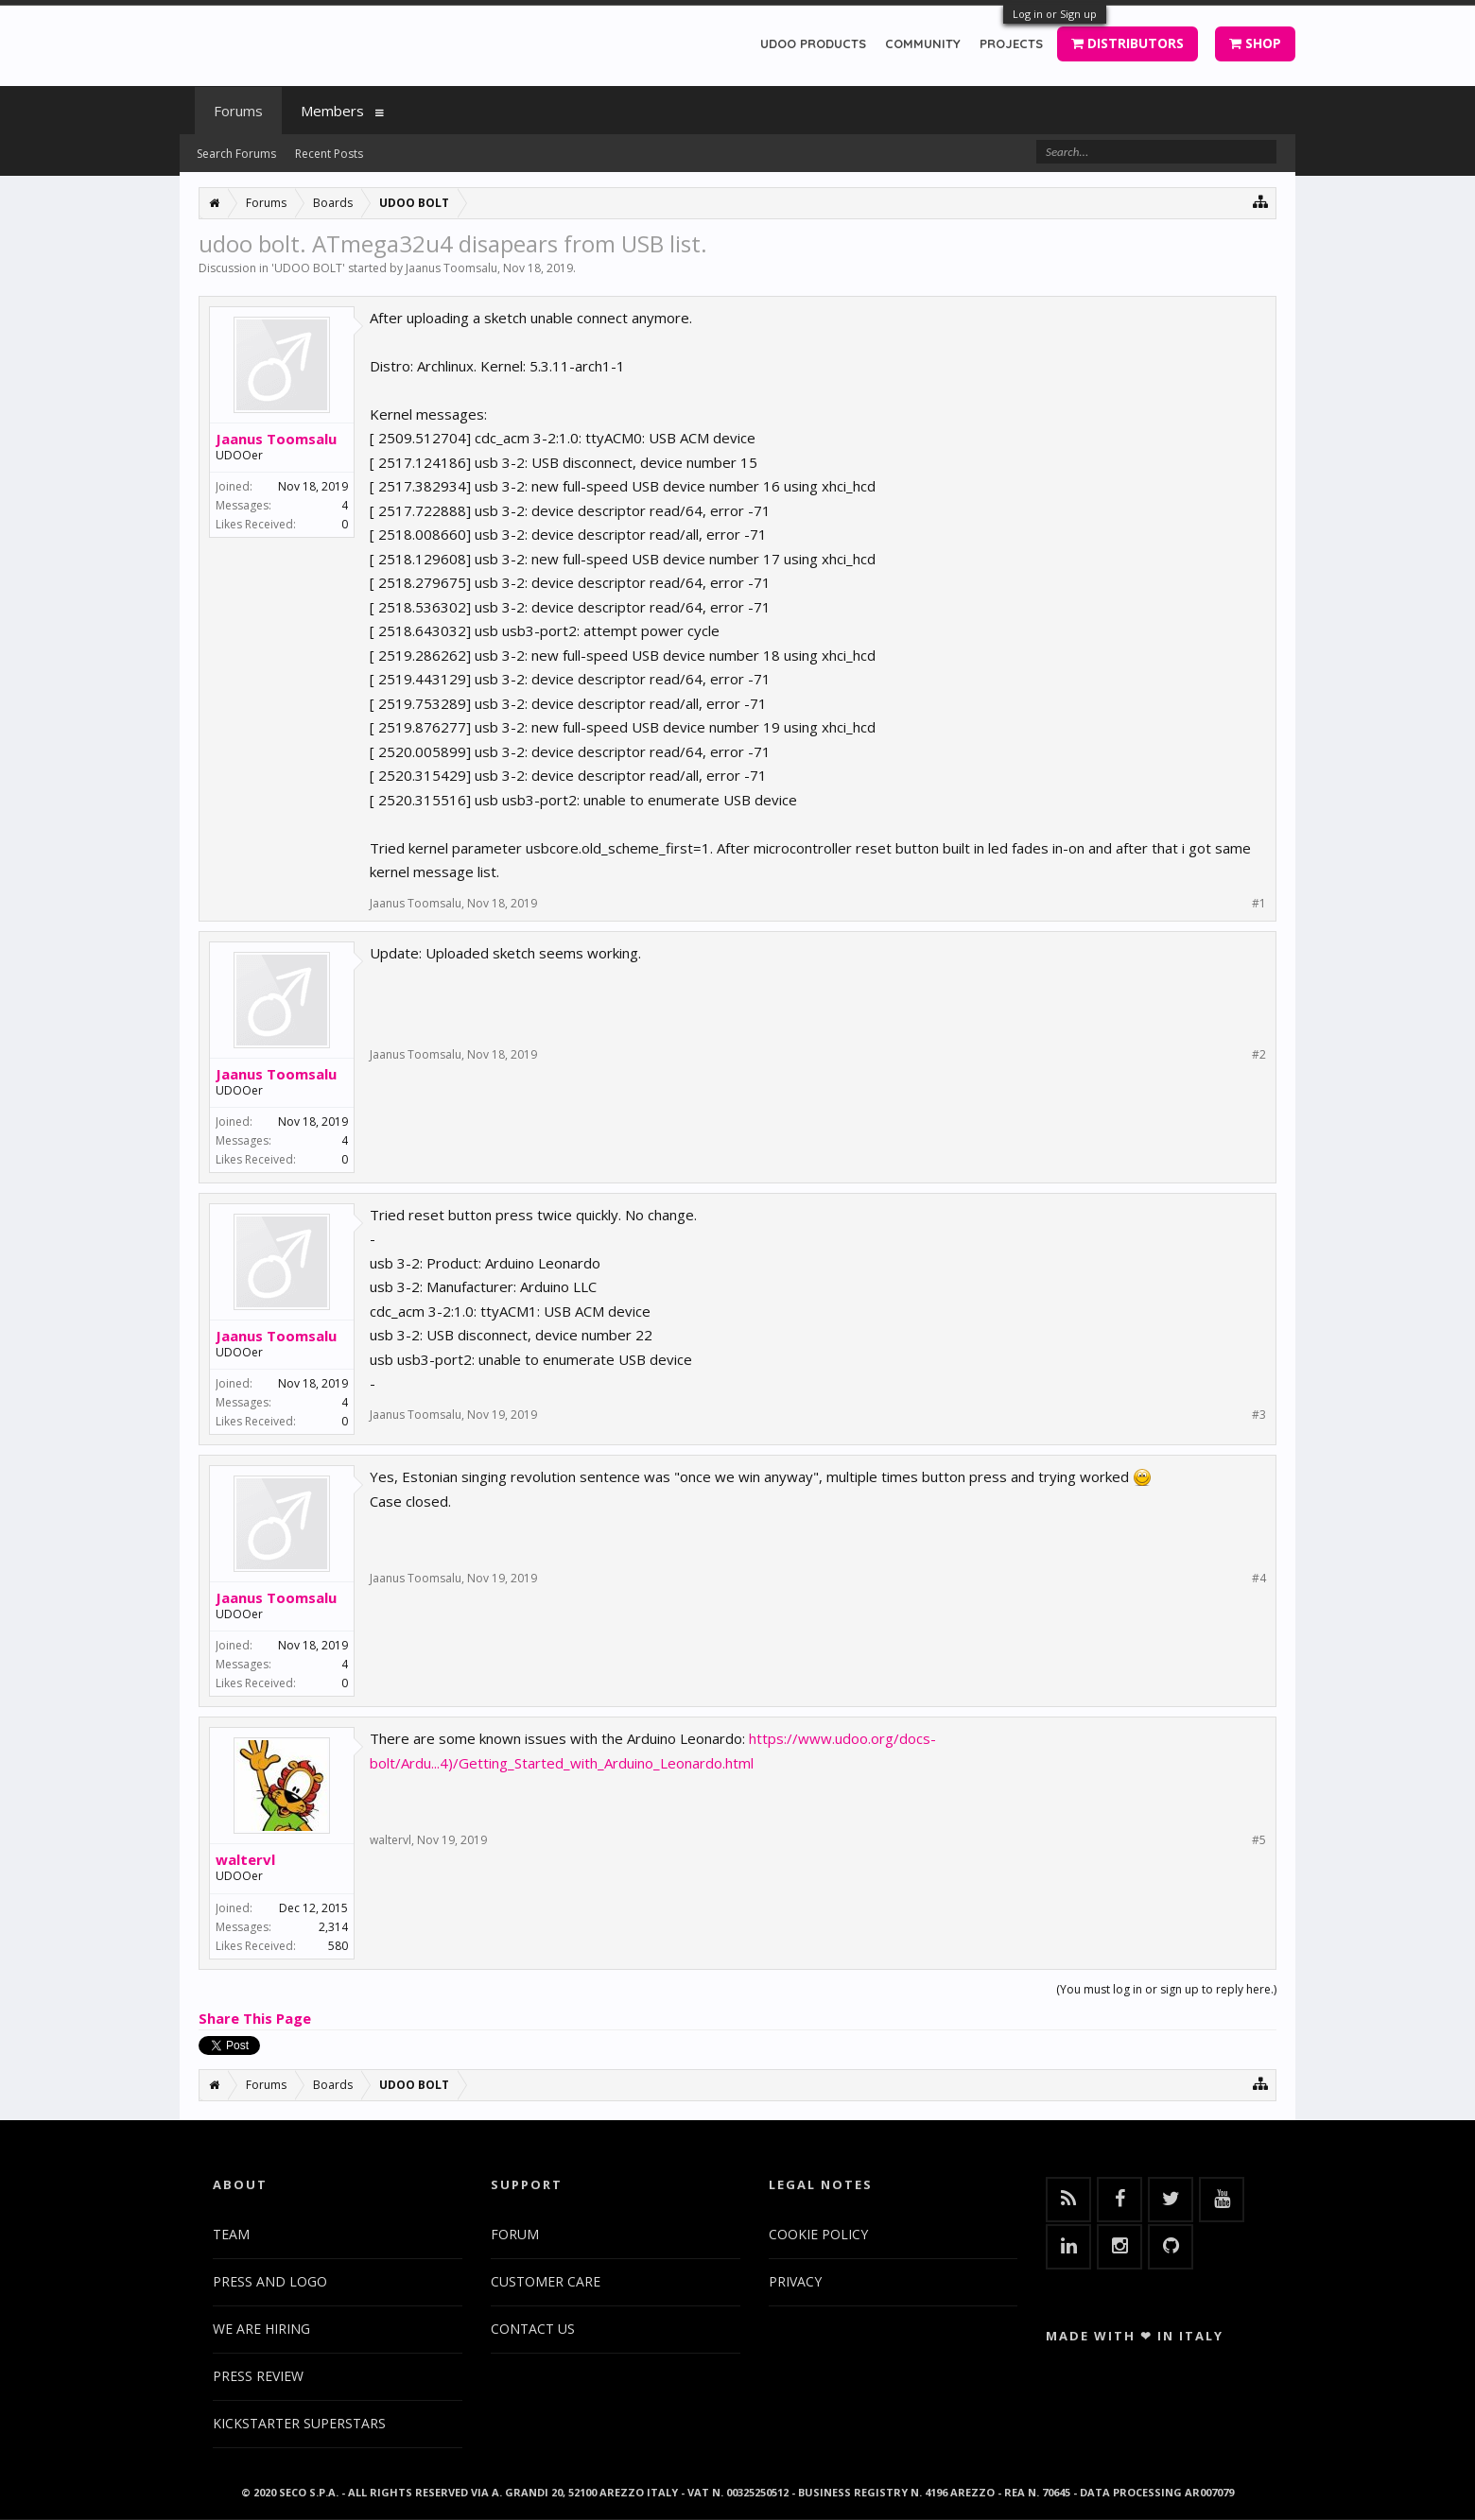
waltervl (245, 1859)
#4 (1259, 1578)
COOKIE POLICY (818, 2234)
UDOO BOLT (308, 268)
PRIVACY (795, 2281)
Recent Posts (329, 154)
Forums (238, 110)
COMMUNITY (923, 43)
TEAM (231, 2234)
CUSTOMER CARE (545, 2281)
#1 (1259, 903)
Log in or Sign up (1055, 14)
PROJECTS (1011, 43)
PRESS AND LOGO (270, 2281)
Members (332, 110)
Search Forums (236, 154)
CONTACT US (533, 2329)
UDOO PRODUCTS (813, 43)
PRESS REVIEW (258, 2376)
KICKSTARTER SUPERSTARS (299, 2423)
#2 (1259, 1054)
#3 (1259, 1415)
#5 (1259, 1840)
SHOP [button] (1255, 43)
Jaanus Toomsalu (451, 268)
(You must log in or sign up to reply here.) (1166, 1989)
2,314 (333, 1927)
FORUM (515, 2234)
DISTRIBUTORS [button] (1127, 43)
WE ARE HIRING (261, 2329)
